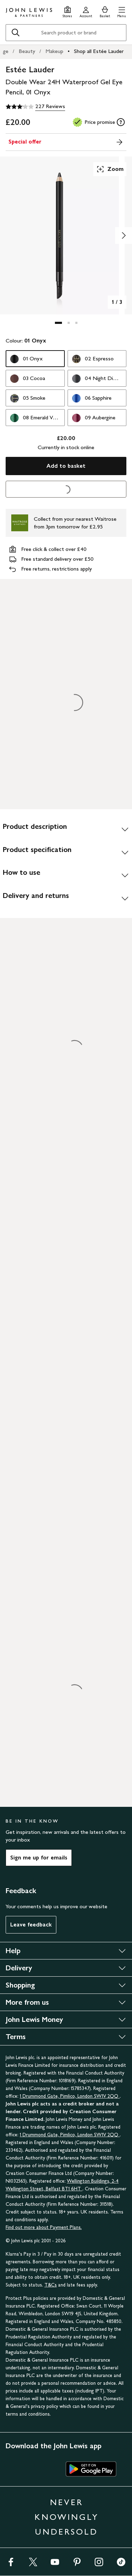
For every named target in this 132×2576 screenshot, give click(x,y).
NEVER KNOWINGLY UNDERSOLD (66, 2517)
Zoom (110, 169)
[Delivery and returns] (66, 898)
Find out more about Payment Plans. (44, 2227)
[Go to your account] (86, 11)
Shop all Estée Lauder (99, 51)
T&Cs (50, 2285)
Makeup (54, 51)
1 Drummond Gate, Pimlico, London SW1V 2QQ (70, 2096)
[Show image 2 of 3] (123, 235)
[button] (121, 11)
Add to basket (66, 465)
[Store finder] (67, 11)
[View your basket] (105, 11)
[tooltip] (120, 122)
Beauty (27, 51)
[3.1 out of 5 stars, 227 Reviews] (35, 106)
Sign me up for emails (38, 1857)
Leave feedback (31, 1924)
